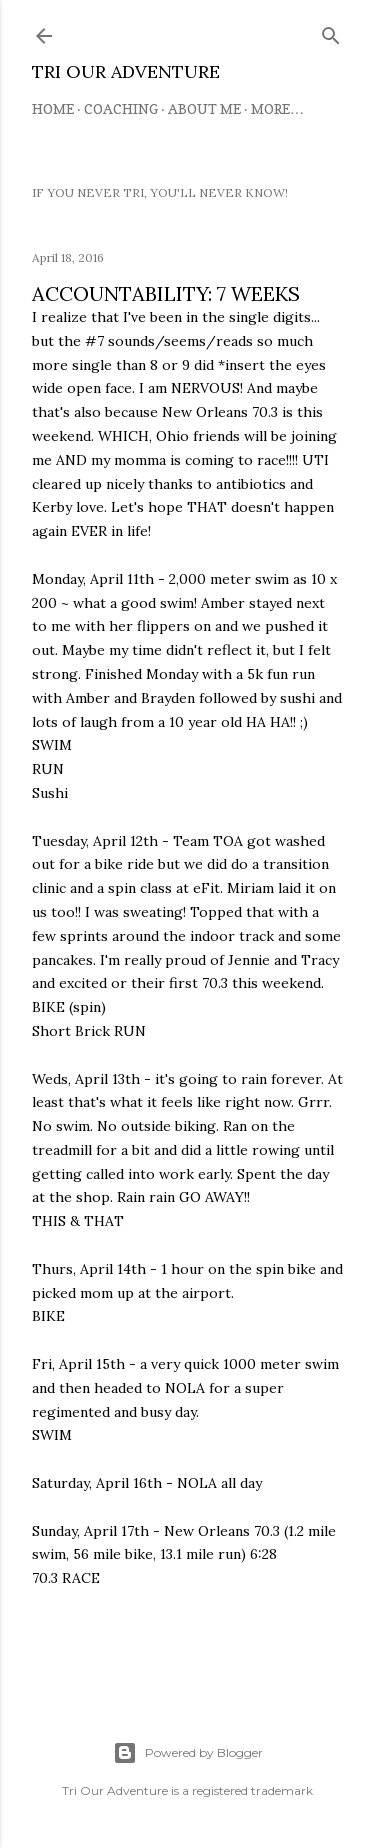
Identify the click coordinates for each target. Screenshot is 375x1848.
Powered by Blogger (188, 1753)
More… (277, 108)
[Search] (331, 31)
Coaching (121, 108)
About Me (204, 108)
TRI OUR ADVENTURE (126, 71)
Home (53, 108)
